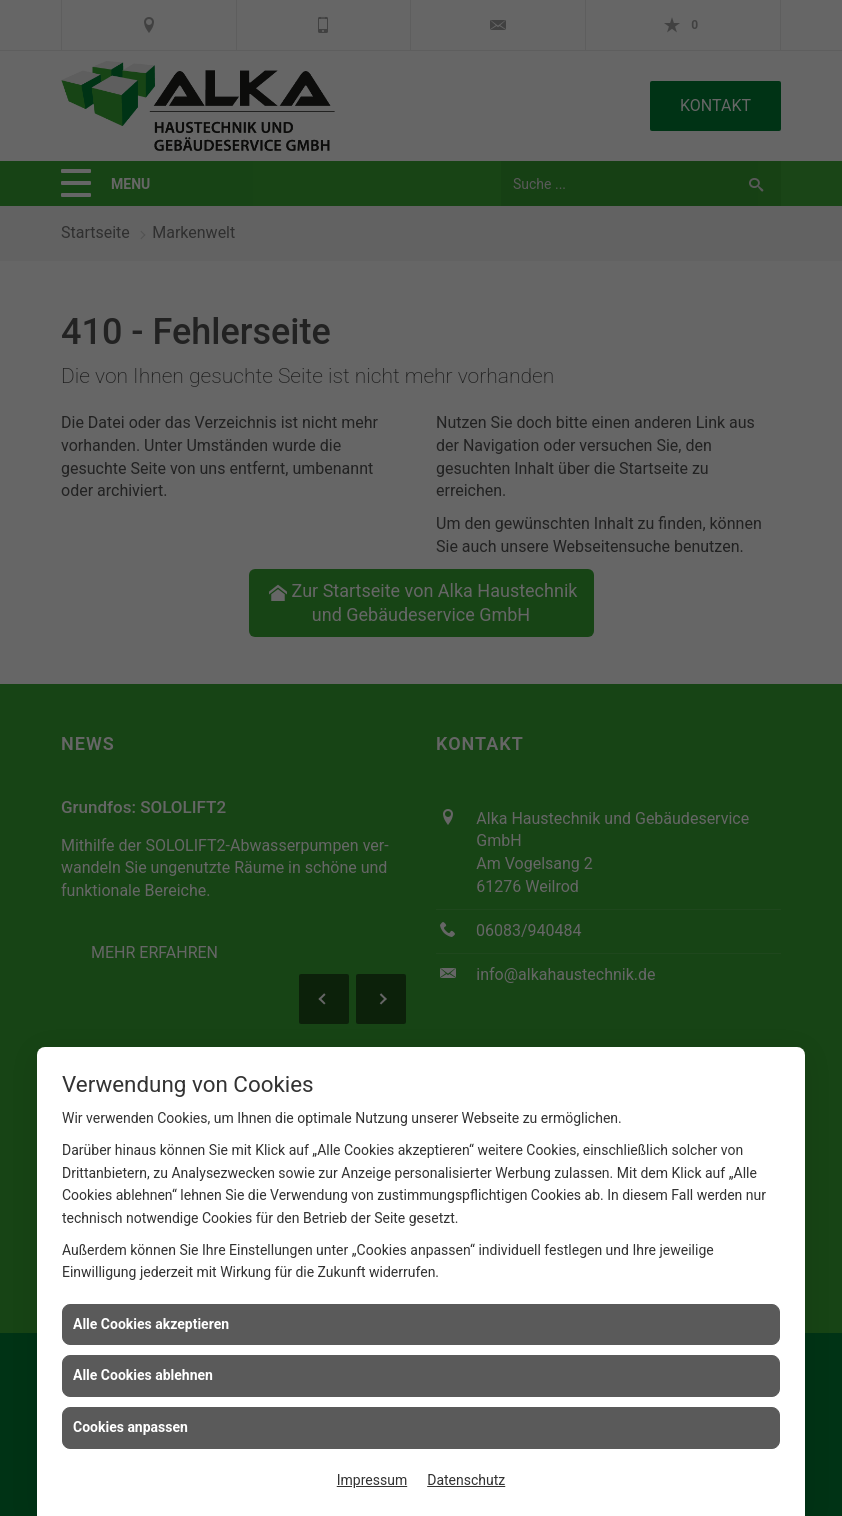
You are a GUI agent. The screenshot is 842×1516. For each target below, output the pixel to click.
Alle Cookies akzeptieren (151, 1324)
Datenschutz (466, 1480)
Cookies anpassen (130, 1427)
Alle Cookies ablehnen (143, 1375)
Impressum (372, 1480)
